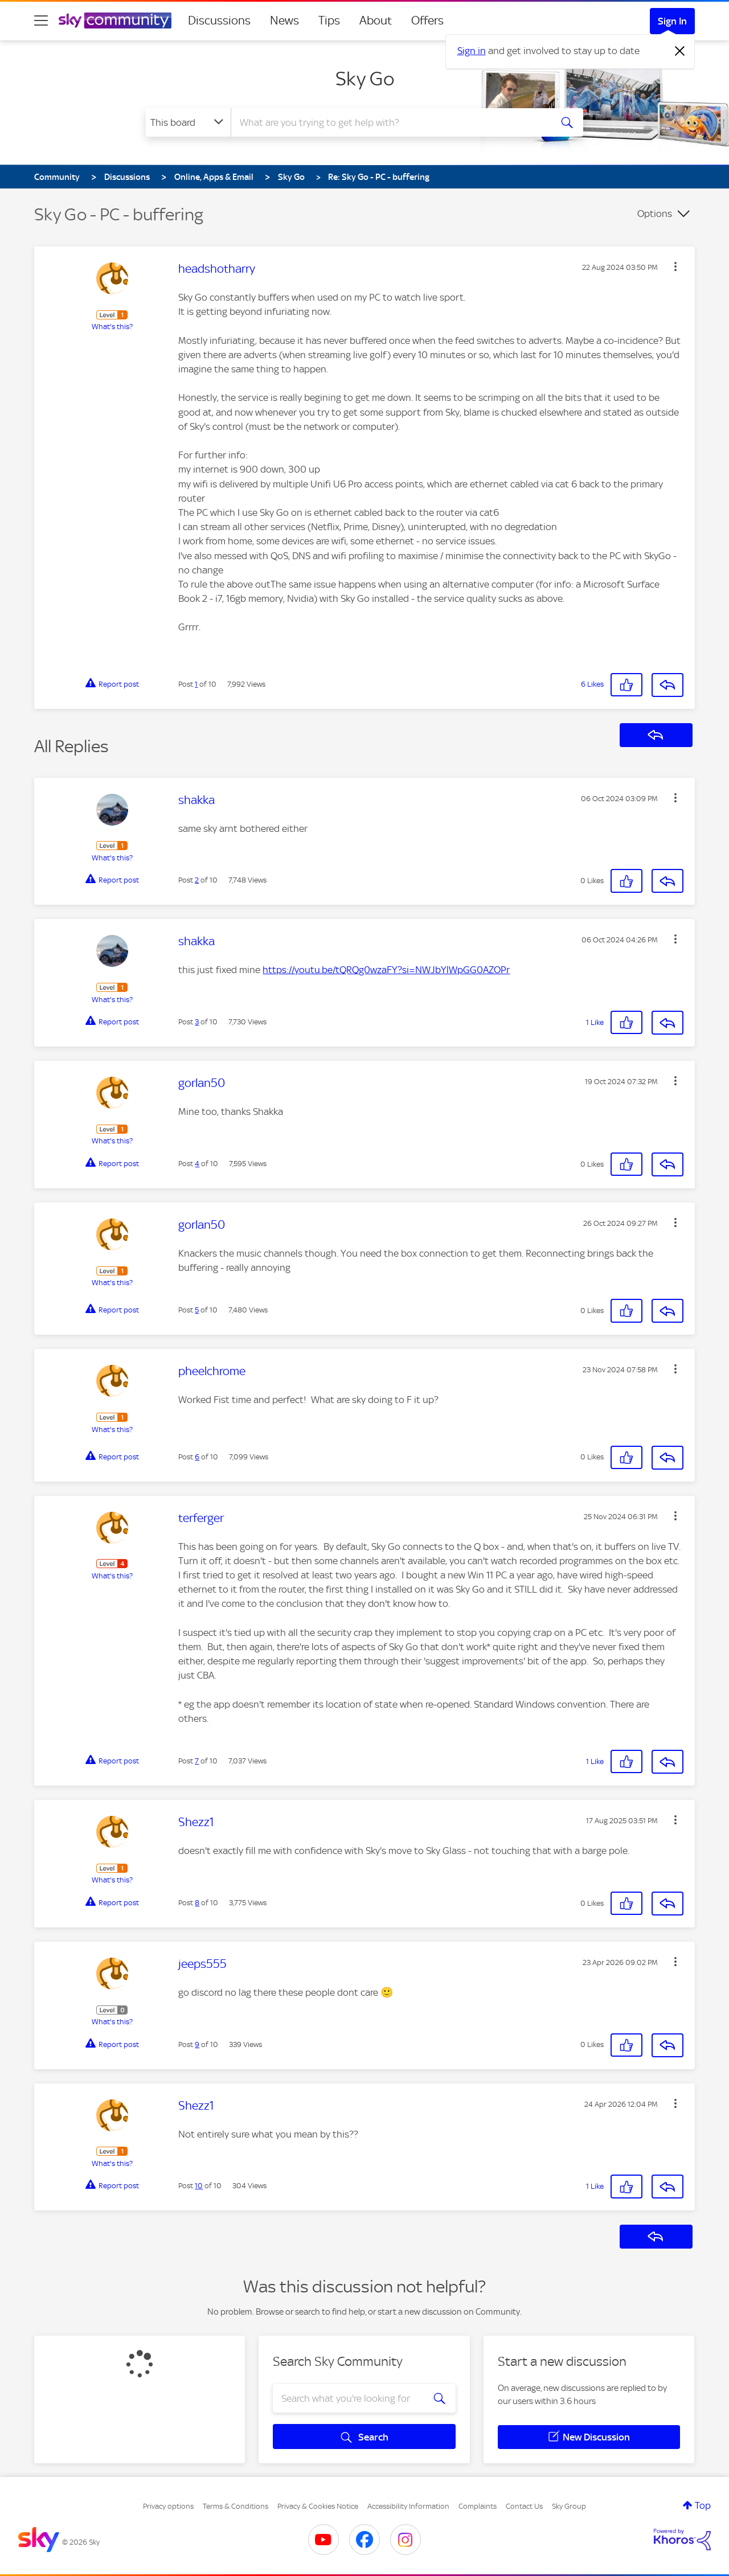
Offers (427, 20)
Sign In (672, 21)
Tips (329, 20)
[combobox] (389, 122)
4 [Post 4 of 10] (197, 1163)
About (375, 20)
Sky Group (569, 2506)
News (284, 20)
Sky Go (364, 78)
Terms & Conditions (235, 2506)
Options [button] (654, 213)
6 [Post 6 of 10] (197, 1457)
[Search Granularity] (188, 122)
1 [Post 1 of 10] (196, 684)
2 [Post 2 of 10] (197, 880)
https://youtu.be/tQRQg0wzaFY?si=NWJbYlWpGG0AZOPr (386, 969)
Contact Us (524, 2506)
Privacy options (168, 2506)
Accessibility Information (408, 2506)
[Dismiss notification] (680, 51)
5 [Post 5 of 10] (197, 1310)
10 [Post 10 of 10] (199, 2185)
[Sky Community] (115, 20)
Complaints (477, 2506)
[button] (675, 266)
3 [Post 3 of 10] (197, 1022)
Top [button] (703, 2505)
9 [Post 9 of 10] (197, 2044)
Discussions (219, 20)
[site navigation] (41, 20)
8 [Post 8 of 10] (197, 1902)
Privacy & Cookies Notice (317, 2506)
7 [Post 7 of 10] (197, 1761)
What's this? (112, 326)
